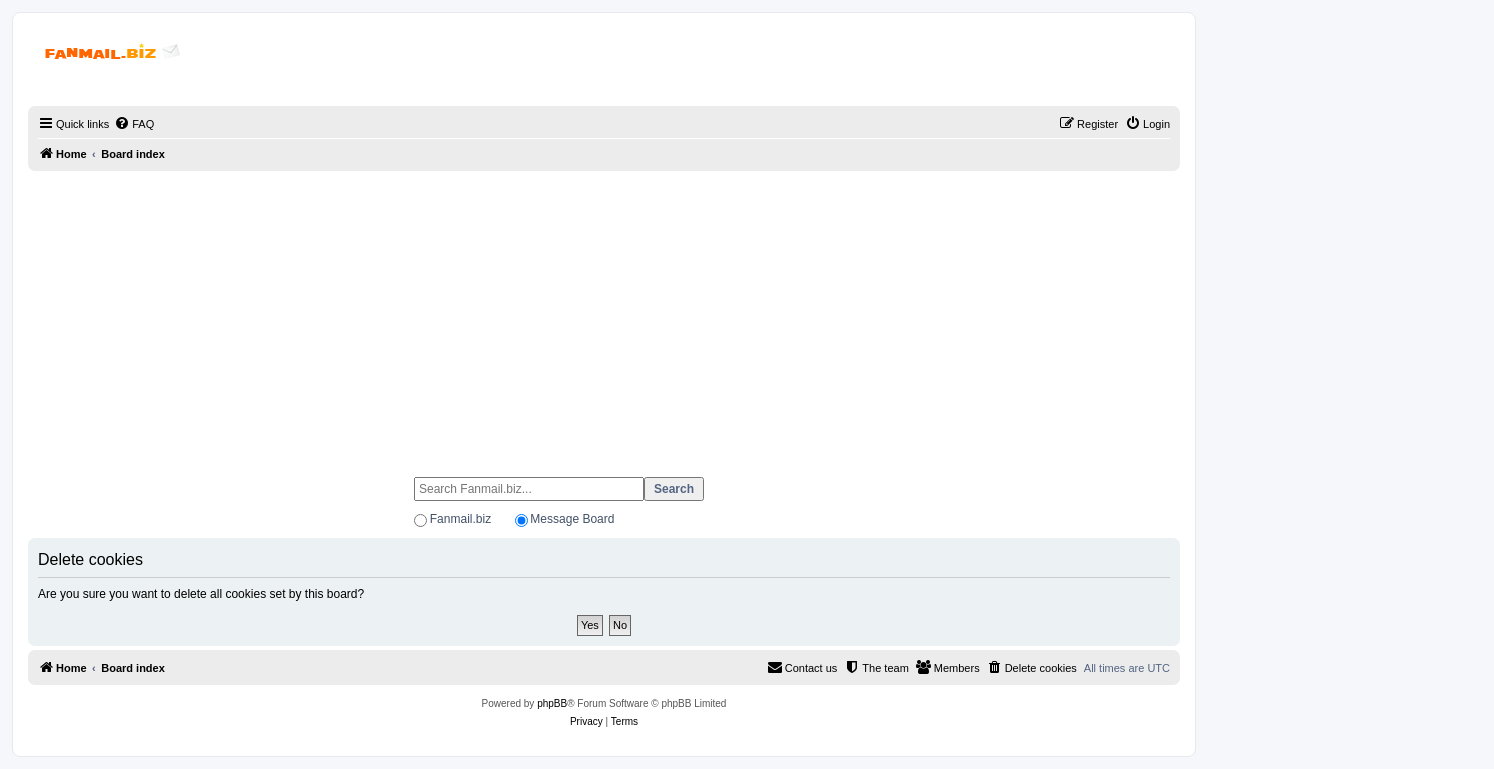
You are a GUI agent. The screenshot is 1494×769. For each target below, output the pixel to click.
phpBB (552, 703)
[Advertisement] (604, 315)
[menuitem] (134, 124)
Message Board (572, 519)
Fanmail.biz (460, 519)
